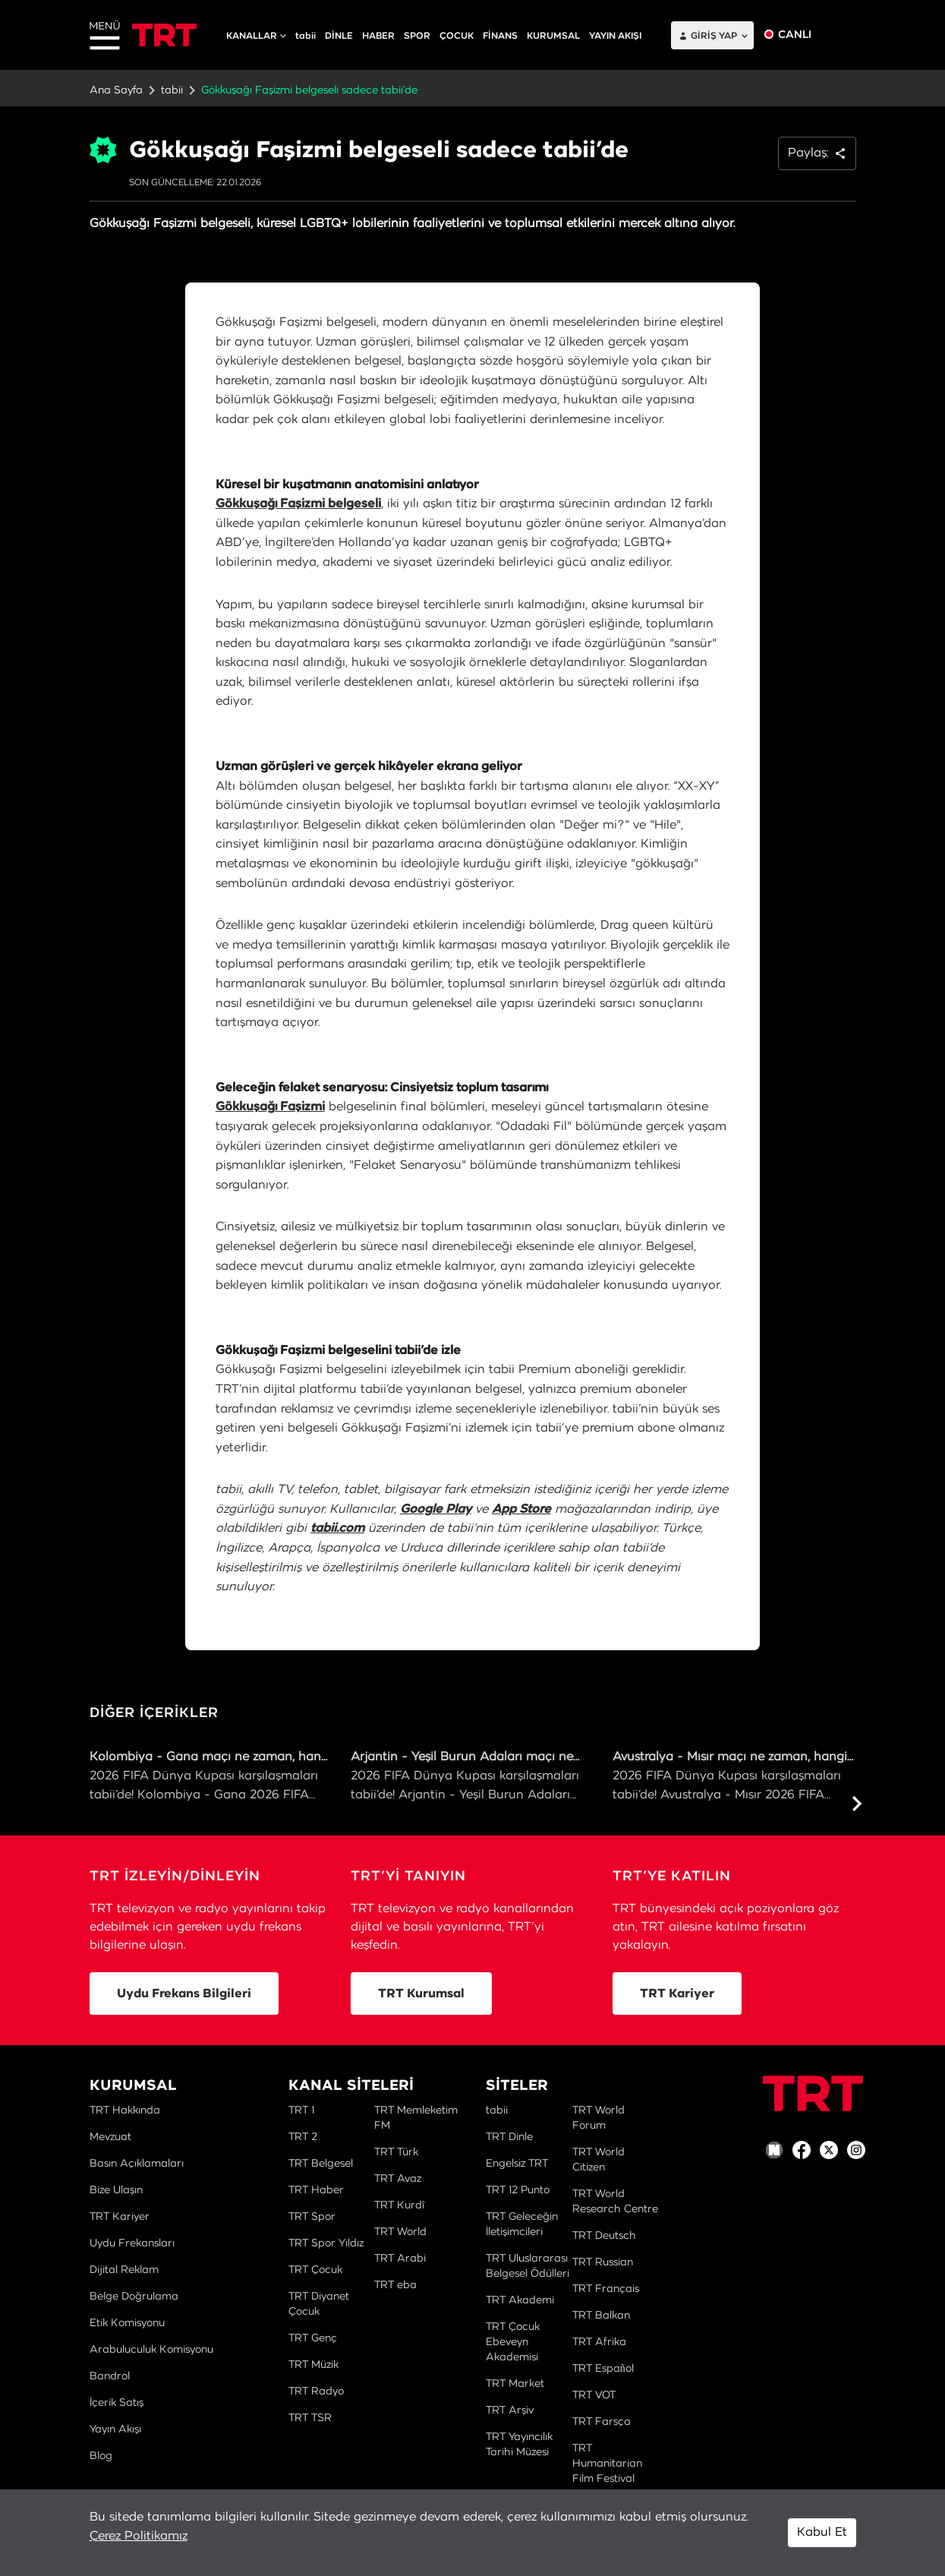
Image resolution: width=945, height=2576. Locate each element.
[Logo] (813, 2093)
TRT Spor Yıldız (326, 2243)
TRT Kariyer (677, 1993)
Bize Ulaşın (116, 2190)
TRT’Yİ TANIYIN (408, 1876)
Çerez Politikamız (138, 2536)
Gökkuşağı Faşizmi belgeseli (298, 503)
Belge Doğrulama (134, 2296)
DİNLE (339, 35)
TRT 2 (302, 2137)
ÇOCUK (456, 35)
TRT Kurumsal (421, 1993)
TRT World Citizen (598, 2160)
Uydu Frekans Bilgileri (184, 1993)
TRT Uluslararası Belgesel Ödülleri (527, 2266)
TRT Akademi (520, 2300)
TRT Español (603, 2368)
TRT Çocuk (315, 2270)
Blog (101, 2456)
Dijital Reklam (124, 2270)
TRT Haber (316, 2190)
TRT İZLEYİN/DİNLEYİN (175, 1876)
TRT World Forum (598, 2118)
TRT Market (515, 2384)
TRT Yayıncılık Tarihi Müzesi (519, 2445)
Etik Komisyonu (127, 2323)
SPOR (417, 35)
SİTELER (517, 2086)
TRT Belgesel (320, 2163)
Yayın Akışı (115, 2429)
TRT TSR (310, 2418)
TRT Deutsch (604, 2235)
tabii (305, 35)
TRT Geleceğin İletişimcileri (522, 2224)
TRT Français (605, 2289)
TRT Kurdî (399, 2205)
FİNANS (500, 35)
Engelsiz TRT (517, 2163)
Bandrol (110, 2376)
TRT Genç (312, 2338)
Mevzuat (110, 2137)
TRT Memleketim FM (416, 2118)
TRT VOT (594, 2395)
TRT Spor (311, 2216)
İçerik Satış (116, 2403)
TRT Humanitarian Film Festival (607, 2463)
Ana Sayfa (116, 90)
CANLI (794, 35)
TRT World (400, 2232)
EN (841, 35)
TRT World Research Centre (615, 2202)
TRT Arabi (400, 2258)
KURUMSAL (553, 35)
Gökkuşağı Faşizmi (270, 1106)
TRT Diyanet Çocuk (318, 2304)
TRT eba (395, 2285)
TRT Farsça (601, 2422)
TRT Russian (602, 2262)
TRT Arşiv (510, 2410)
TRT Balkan (601, 2315)
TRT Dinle (509, 2137)
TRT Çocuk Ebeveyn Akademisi (513, 2342)
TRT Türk (396, 2152)
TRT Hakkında (125, 2110)
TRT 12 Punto (518, 2190)
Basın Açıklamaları (137, 2163)
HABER (378, 35)
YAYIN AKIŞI (615, 35)
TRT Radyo (316, 2391)
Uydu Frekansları (132, 2243)
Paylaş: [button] (817, 153)
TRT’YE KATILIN (672, 1876)
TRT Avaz (397, 2179)
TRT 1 (301, 2110)
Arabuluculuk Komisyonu (151, 2349)
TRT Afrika (599, 2342)
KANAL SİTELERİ (351, 2086)
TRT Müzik (313, 2365)
